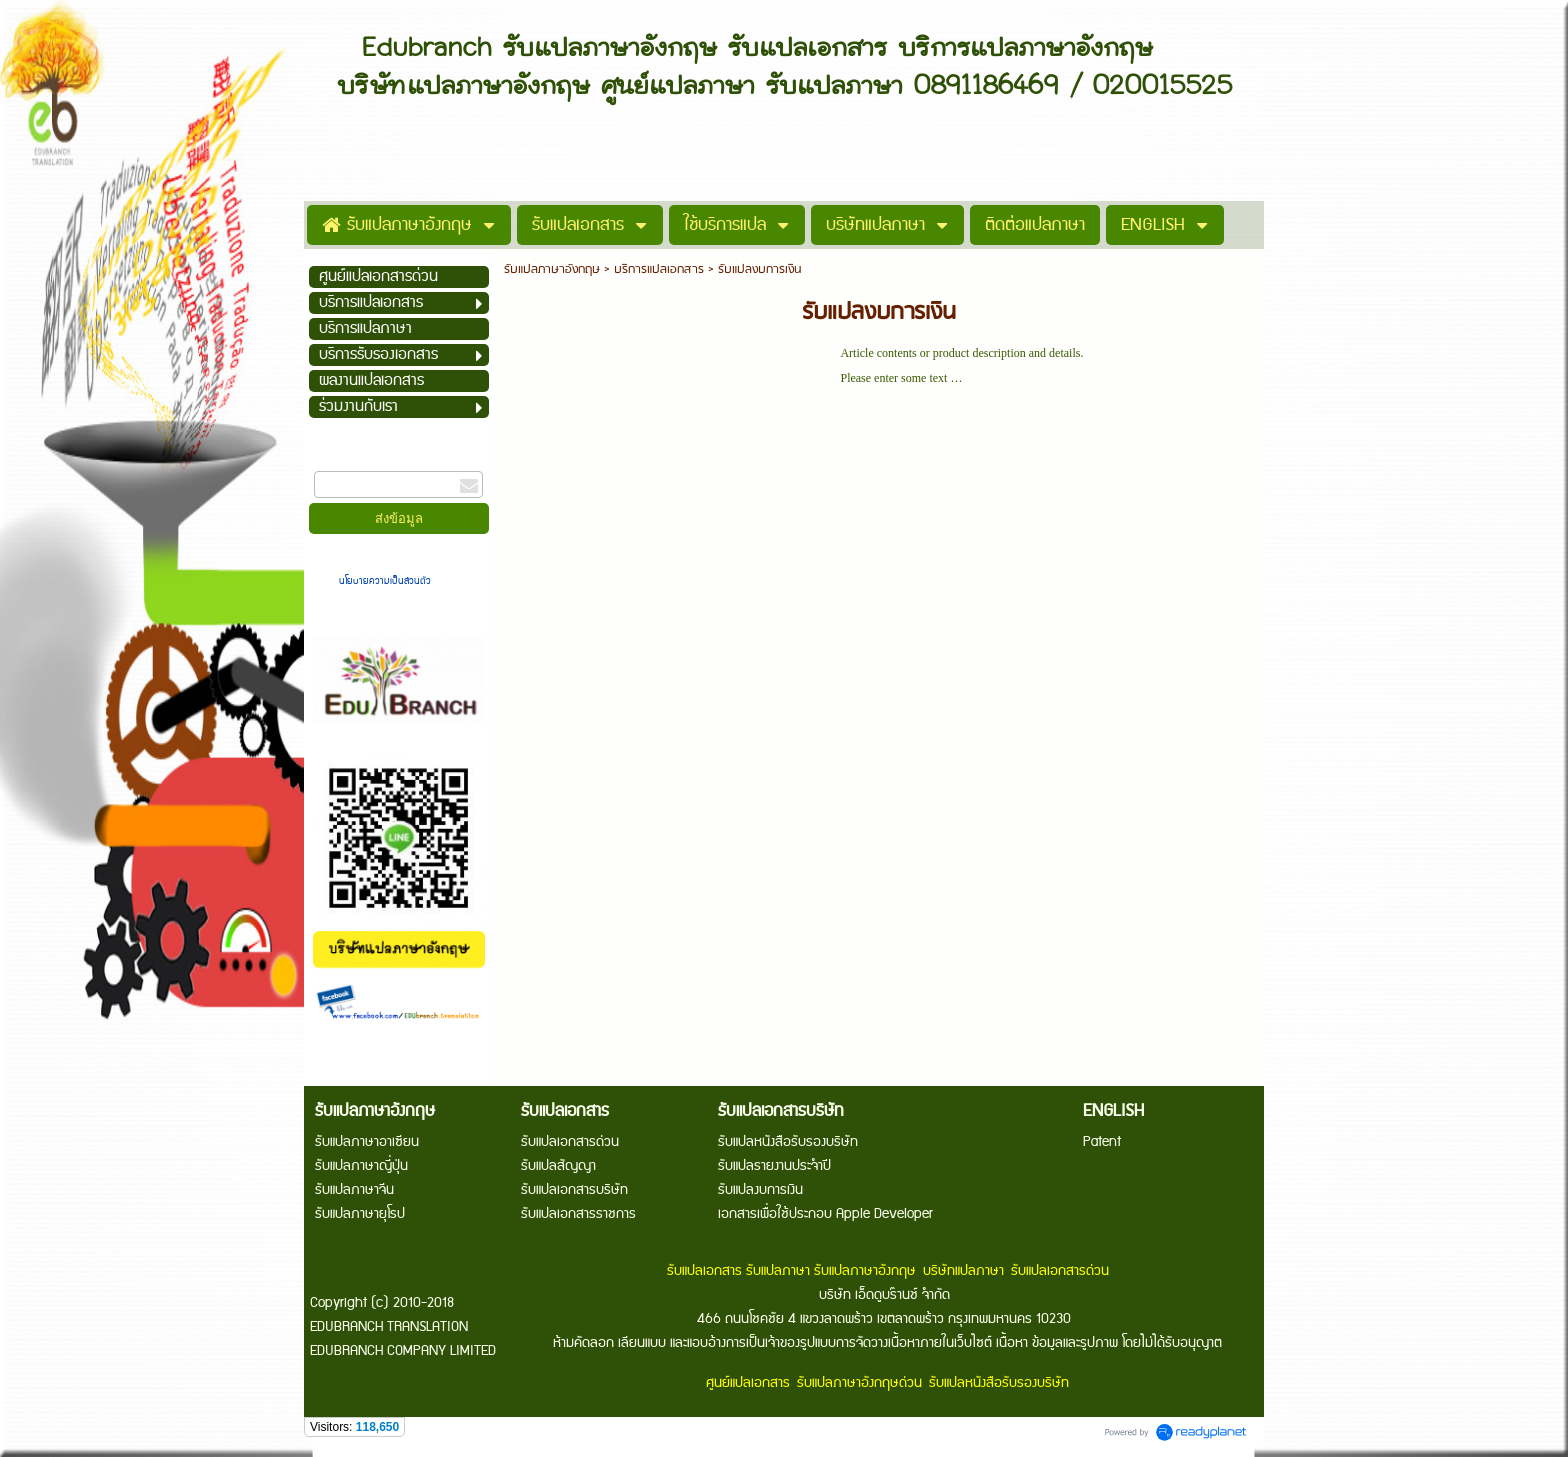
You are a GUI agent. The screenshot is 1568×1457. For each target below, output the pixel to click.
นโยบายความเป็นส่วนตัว (386, 581)
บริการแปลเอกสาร (659, 269)
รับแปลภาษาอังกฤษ (552, 269)
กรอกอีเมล (339, 461)
